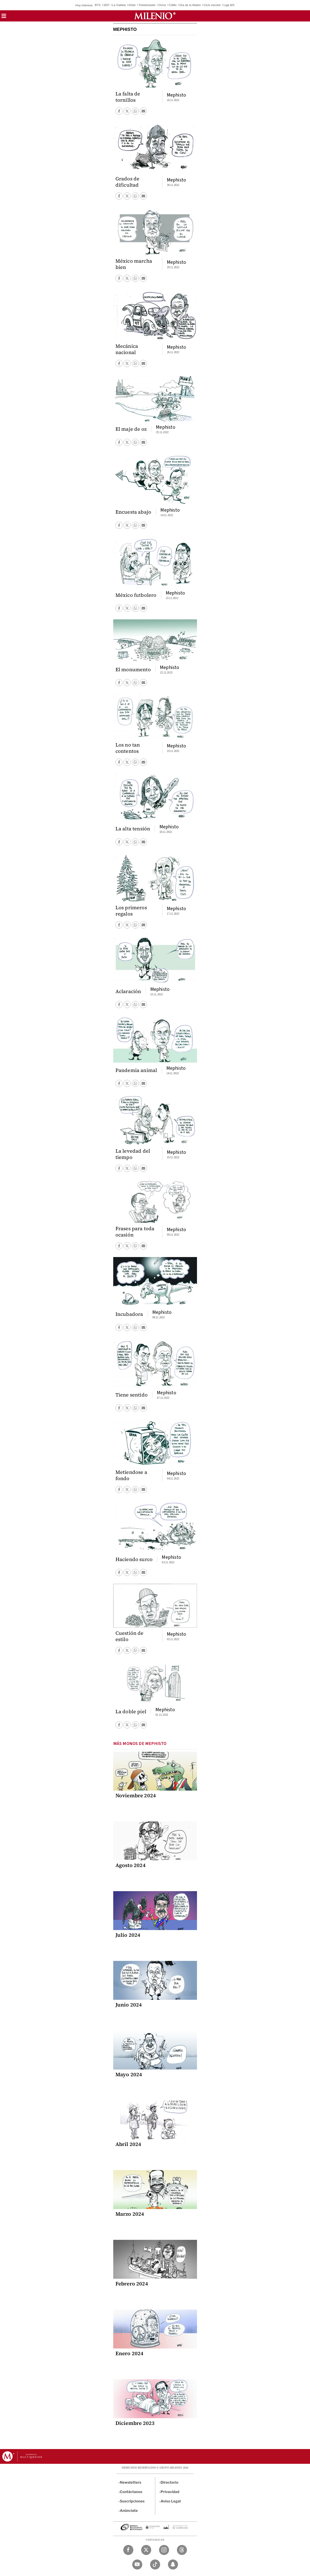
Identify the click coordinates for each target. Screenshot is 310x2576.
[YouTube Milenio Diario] (137, 2564)
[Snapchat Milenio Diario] (173, 2564)
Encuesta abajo (133, 511)
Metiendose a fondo (131, 1475)
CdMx (173, 5)
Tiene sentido (131, 1394)
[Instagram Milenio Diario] (164, 2550)
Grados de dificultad (127, 181)
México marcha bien (133, 263)
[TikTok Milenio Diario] (155, 2564)
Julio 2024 (127, 1935)
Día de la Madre (190, 5)
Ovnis (162, 5)
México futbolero (136, 595)
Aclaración (128, 991)
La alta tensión (132, 828)
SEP (106, 5)
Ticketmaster (146, 5)
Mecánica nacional (126, 349)
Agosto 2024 (130, 1865)
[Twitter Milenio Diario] (146, 2550)
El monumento (133, 669)
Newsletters (130, 2482)
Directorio (169, 2482)
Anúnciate (129, 2510)
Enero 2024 (129, 2353)
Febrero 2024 (131, 2283)
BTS (98, 5)
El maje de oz (131, 429)
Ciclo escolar (212, 5)
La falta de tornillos (127, 96)
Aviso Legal (171, 2501)
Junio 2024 (128, 2004)
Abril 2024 (128, 2144)
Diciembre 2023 (135, 2423)
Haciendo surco (134, 1559)
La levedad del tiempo (132, 1154)
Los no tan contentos (127, 747)
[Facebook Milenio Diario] (128, 2550)
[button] (3, 17)
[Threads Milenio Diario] (182, 2550)
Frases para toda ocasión (135, 1231)
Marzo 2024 (129, 2213)
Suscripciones (132, 2501)
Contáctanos (131, 2492)
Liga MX (229, 5)
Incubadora (129, 1314)
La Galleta (119, 5)
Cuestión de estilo (129, 1636)
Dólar (132, 5)
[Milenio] (155, 15)
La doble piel (131, 1711)
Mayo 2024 (128, 2074)
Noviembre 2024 (135, 1795)
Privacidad (170, 2492)
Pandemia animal (136, 1070)
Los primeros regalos (131, 910)
